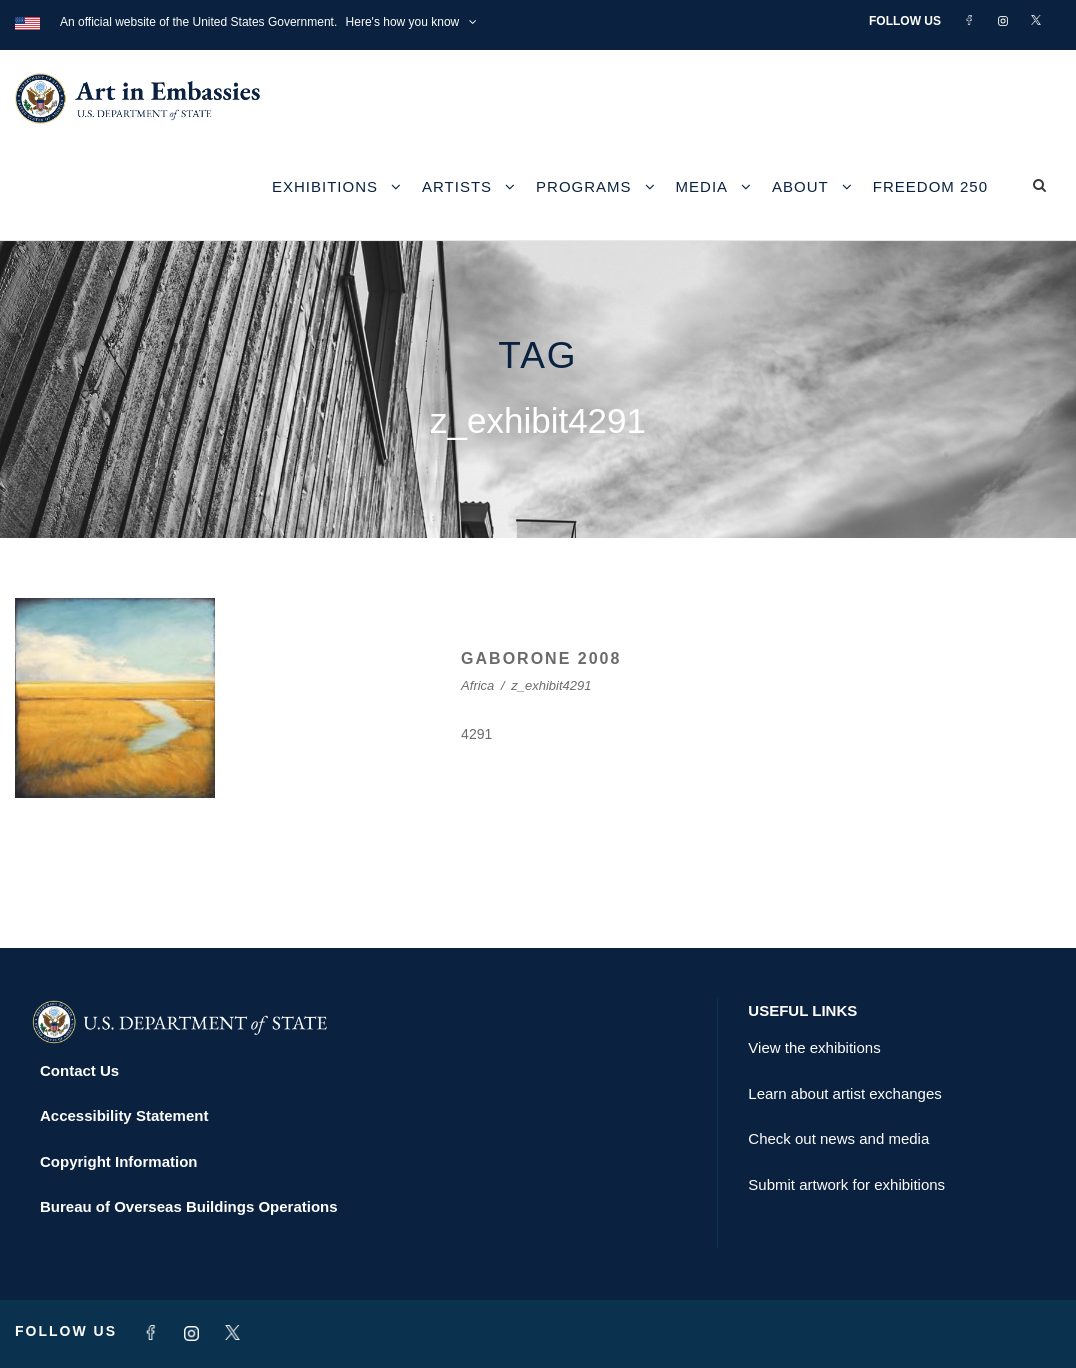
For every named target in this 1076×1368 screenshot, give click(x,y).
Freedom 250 (930, 186)
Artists (457, 186)
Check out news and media (838, 1138)
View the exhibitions (814, 1047)
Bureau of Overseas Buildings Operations (189, 1206)
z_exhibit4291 (551, 685)
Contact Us (79, 1070)
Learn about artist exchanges (844, 1093)
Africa (477, 685)
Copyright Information (119, 1161)
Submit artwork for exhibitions (846, 1184)
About (800, 186)
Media (702, 186)
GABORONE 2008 (541, 658)
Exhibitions (325, 186)
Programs (584, 186)
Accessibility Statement (124, 1115)
